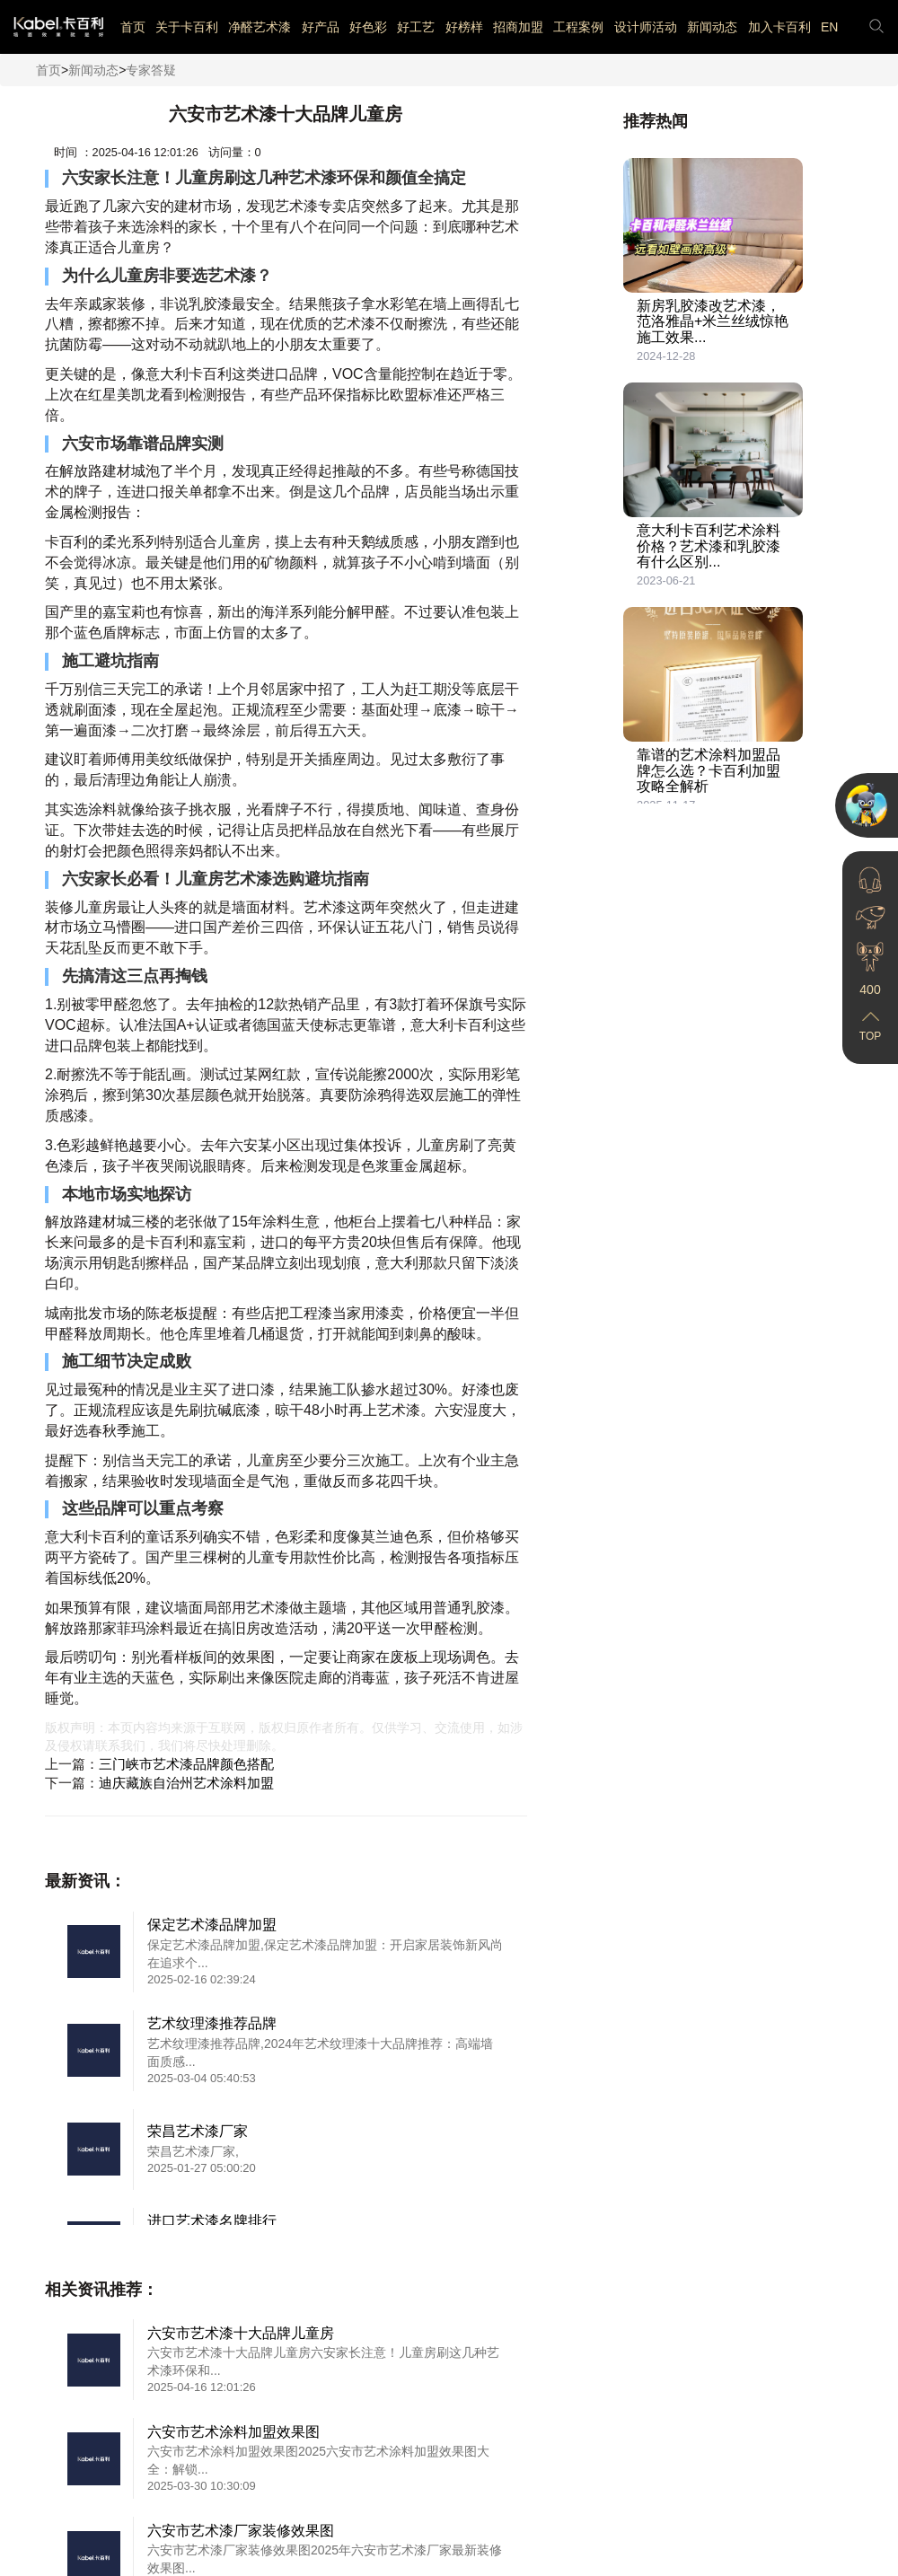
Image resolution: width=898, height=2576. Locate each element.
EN (829, 27)
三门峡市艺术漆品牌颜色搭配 (186, 1764)
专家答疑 (151, 70)
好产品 (320, 27)
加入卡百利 (779, 27)
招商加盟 (518, 27)
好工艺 (416, 27)
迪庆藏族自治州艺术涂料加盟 (186, 1782)
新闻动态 (712, 27)
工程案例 (578, 27)
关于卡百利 (186, 27)
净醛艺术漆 (259, 27)
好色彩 (368, 27)
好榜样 (464, 27)
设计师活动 (645, 27)
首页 (132, 27)
